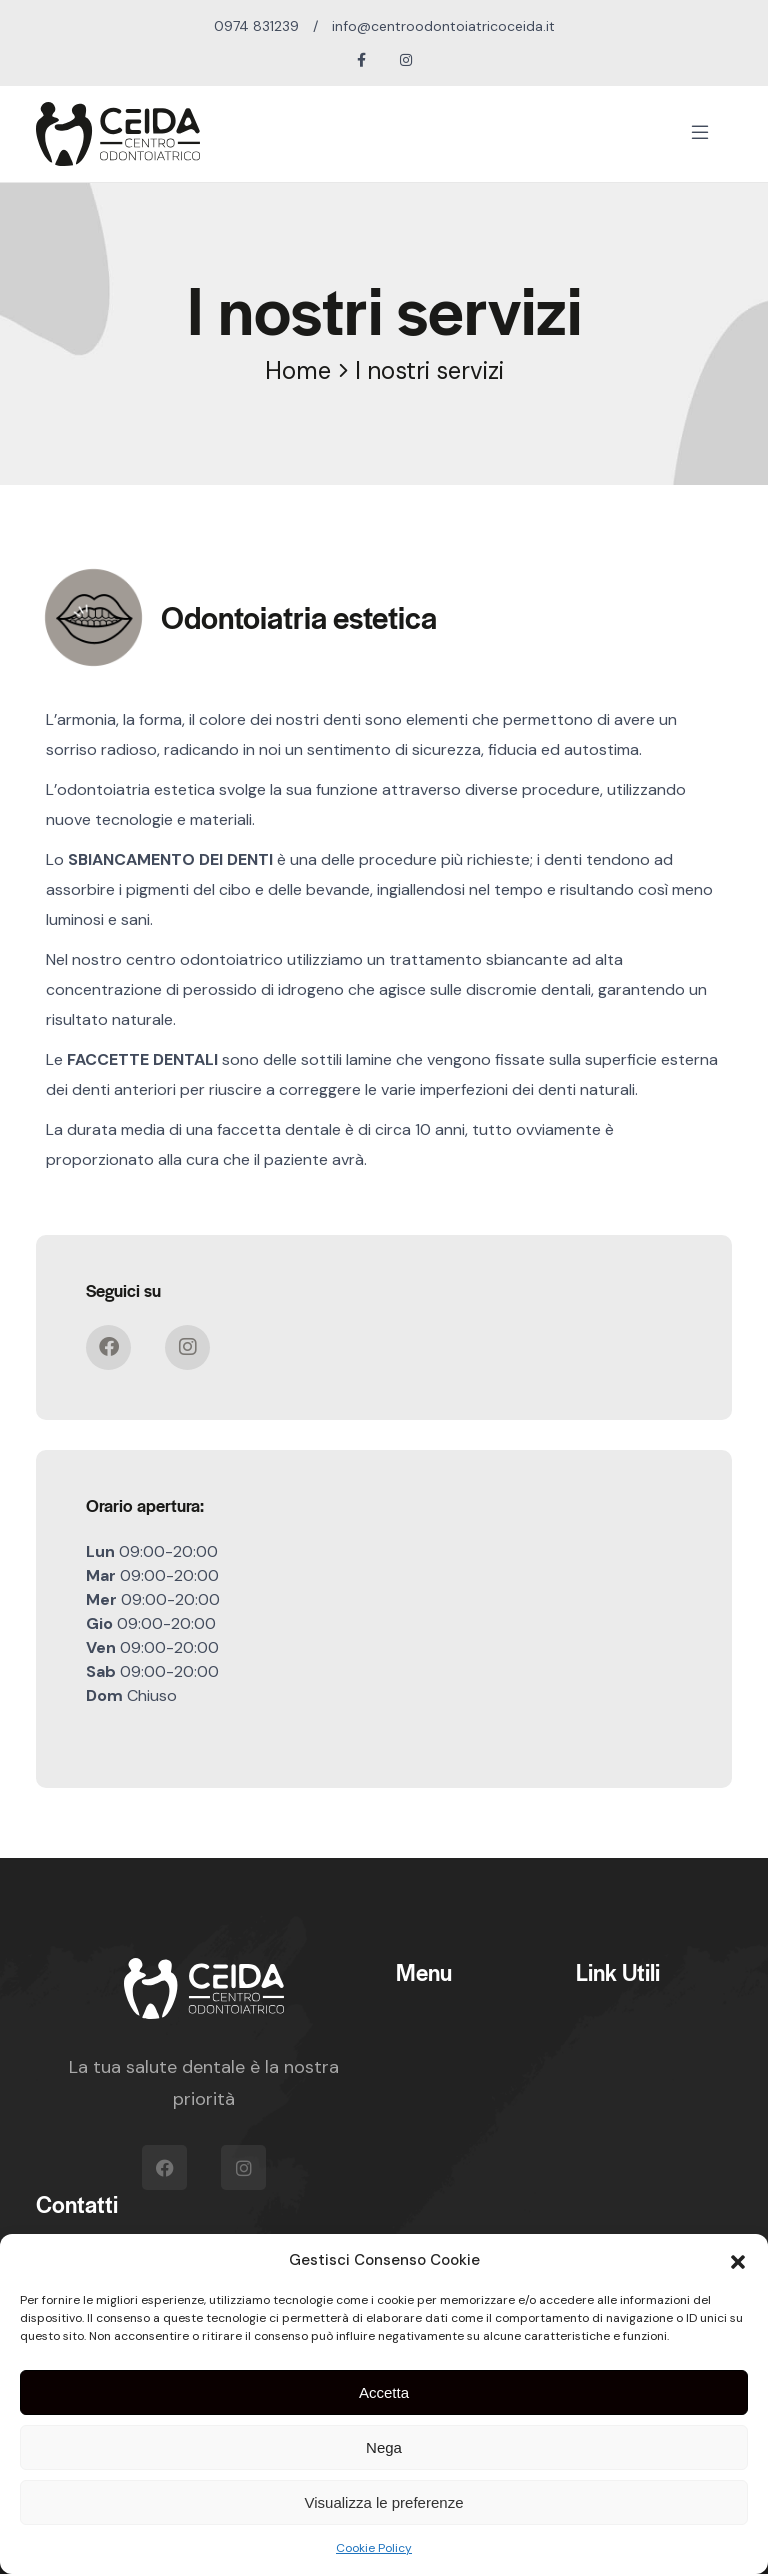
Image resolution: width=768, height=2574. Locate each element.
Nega (384, 2447)
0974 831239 (256, 26)
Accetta (384, 2392)
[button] (738, 2260)
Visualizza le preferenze (384, 2502)
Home (298, 370)
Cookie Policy (374, 2548)
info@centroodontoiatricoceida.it (443, 26)
